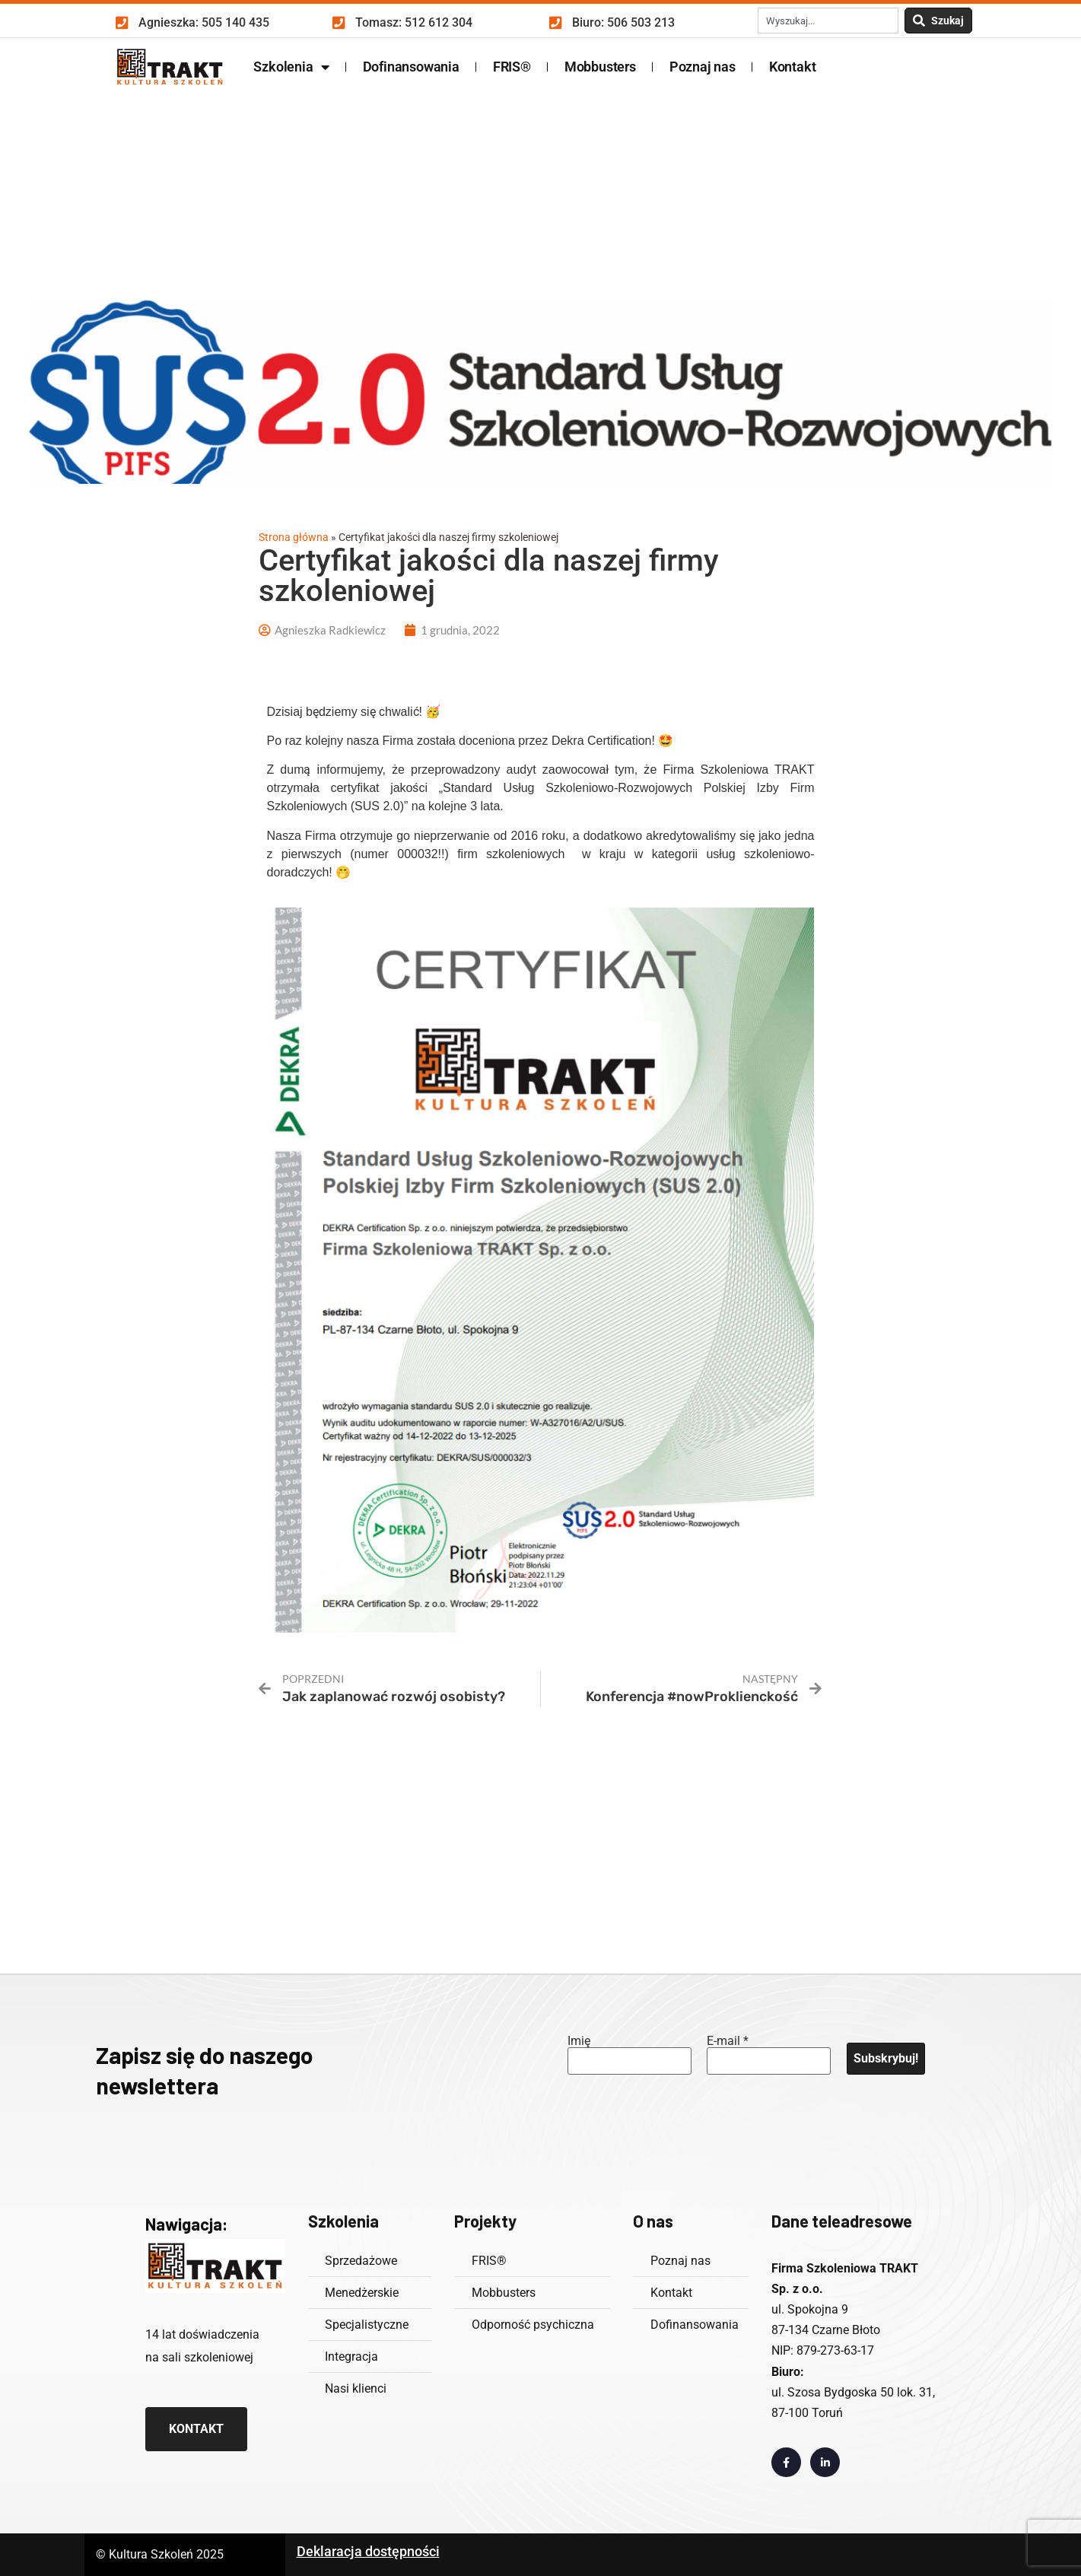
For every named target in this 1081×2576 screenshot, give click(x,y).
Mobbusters (600, 67)
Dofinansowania (411, 67)
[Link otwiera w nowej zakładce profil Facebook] (786, 2462)
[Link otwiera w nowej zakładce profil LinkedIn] (825, 2462)
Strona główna (294, 537)
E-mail (728, 2041)
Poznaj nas (702, 67)
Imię (579, 2041)
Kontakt (792, 67)
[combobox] (828, 20)
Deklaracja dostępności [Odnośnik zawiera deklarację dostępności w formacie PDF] (368, 2551)
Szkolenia (291, 67)
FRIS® (512, 67)
